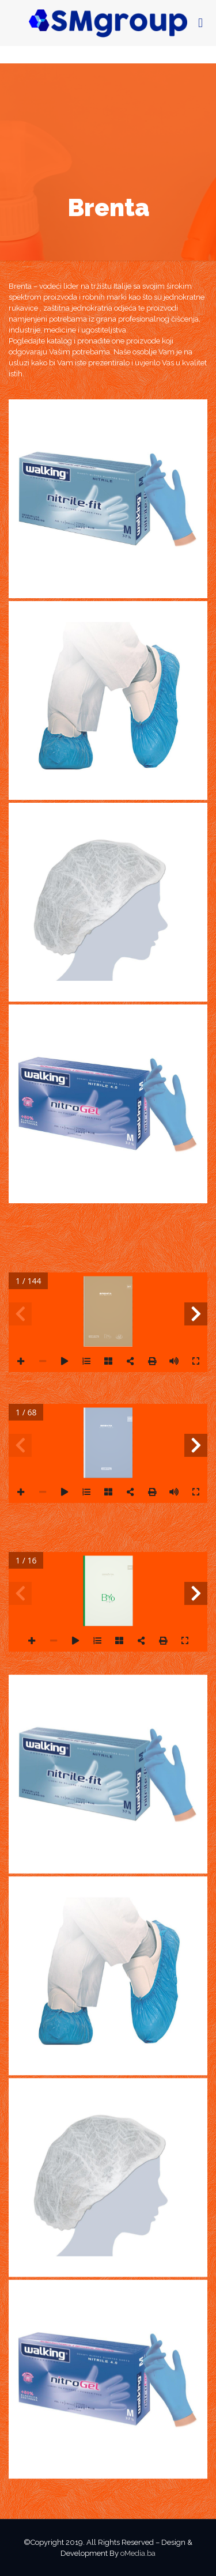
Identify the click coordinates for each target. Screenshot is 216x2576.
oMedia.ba (138, 2553)
